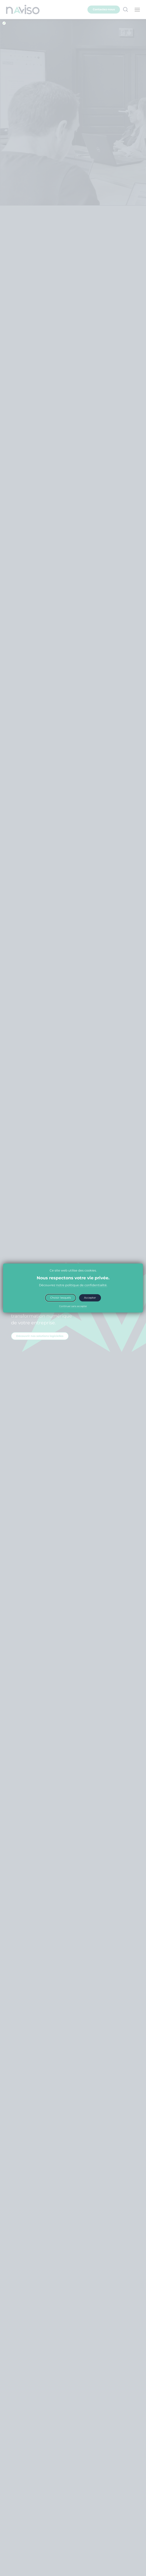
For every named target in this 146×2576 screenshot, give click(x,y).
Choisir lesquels (60, 1297)
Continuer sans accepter (73, 1306)
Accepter (90, 1297)
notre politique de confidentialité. (81, 1285)
